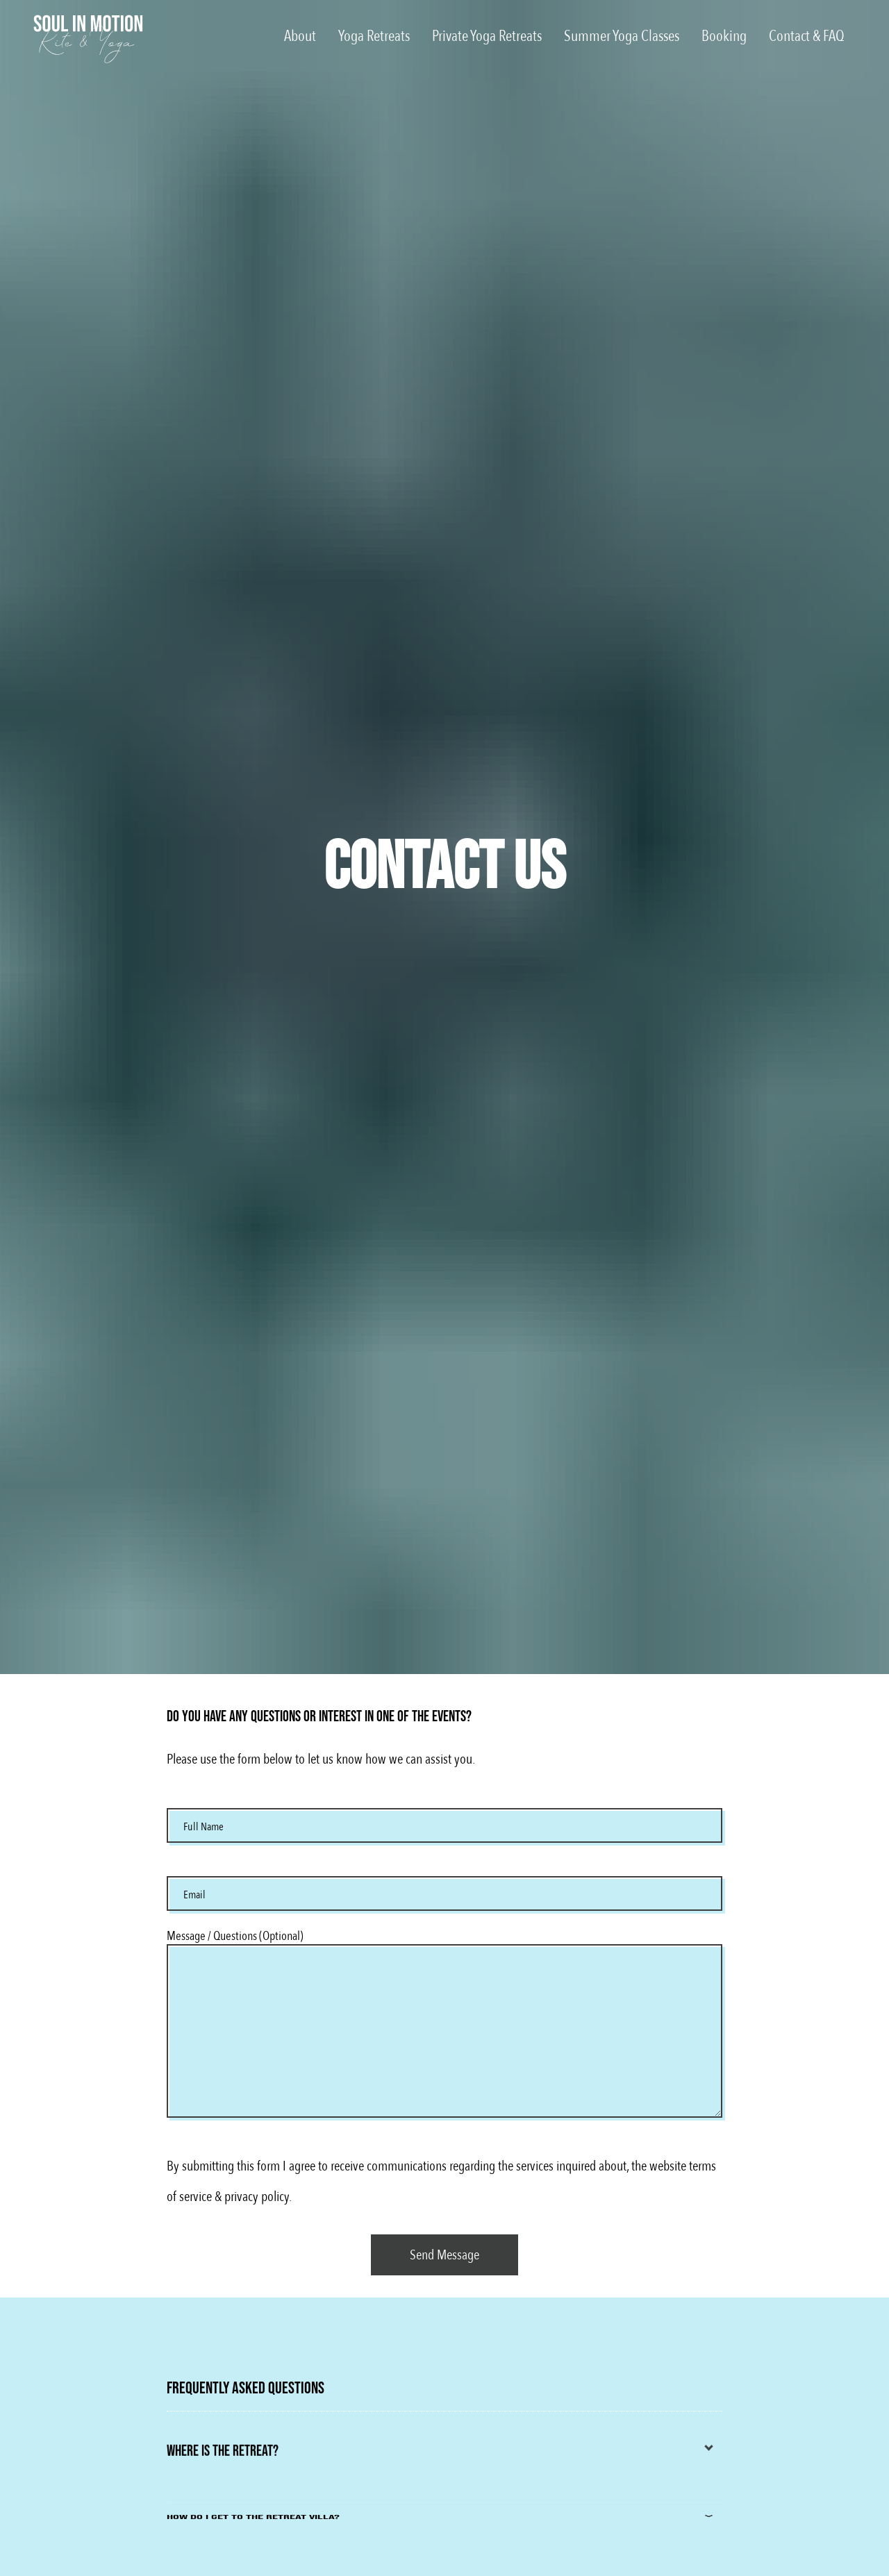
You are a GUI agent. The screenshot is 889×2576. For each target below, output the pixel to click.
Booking (724, 36)
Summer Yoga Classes (621, 36)
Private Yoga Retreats (487, 36)
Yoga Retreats (374, 36)
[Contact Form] (444, 2254)
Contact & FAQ (807, 36)
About (300, 36)
